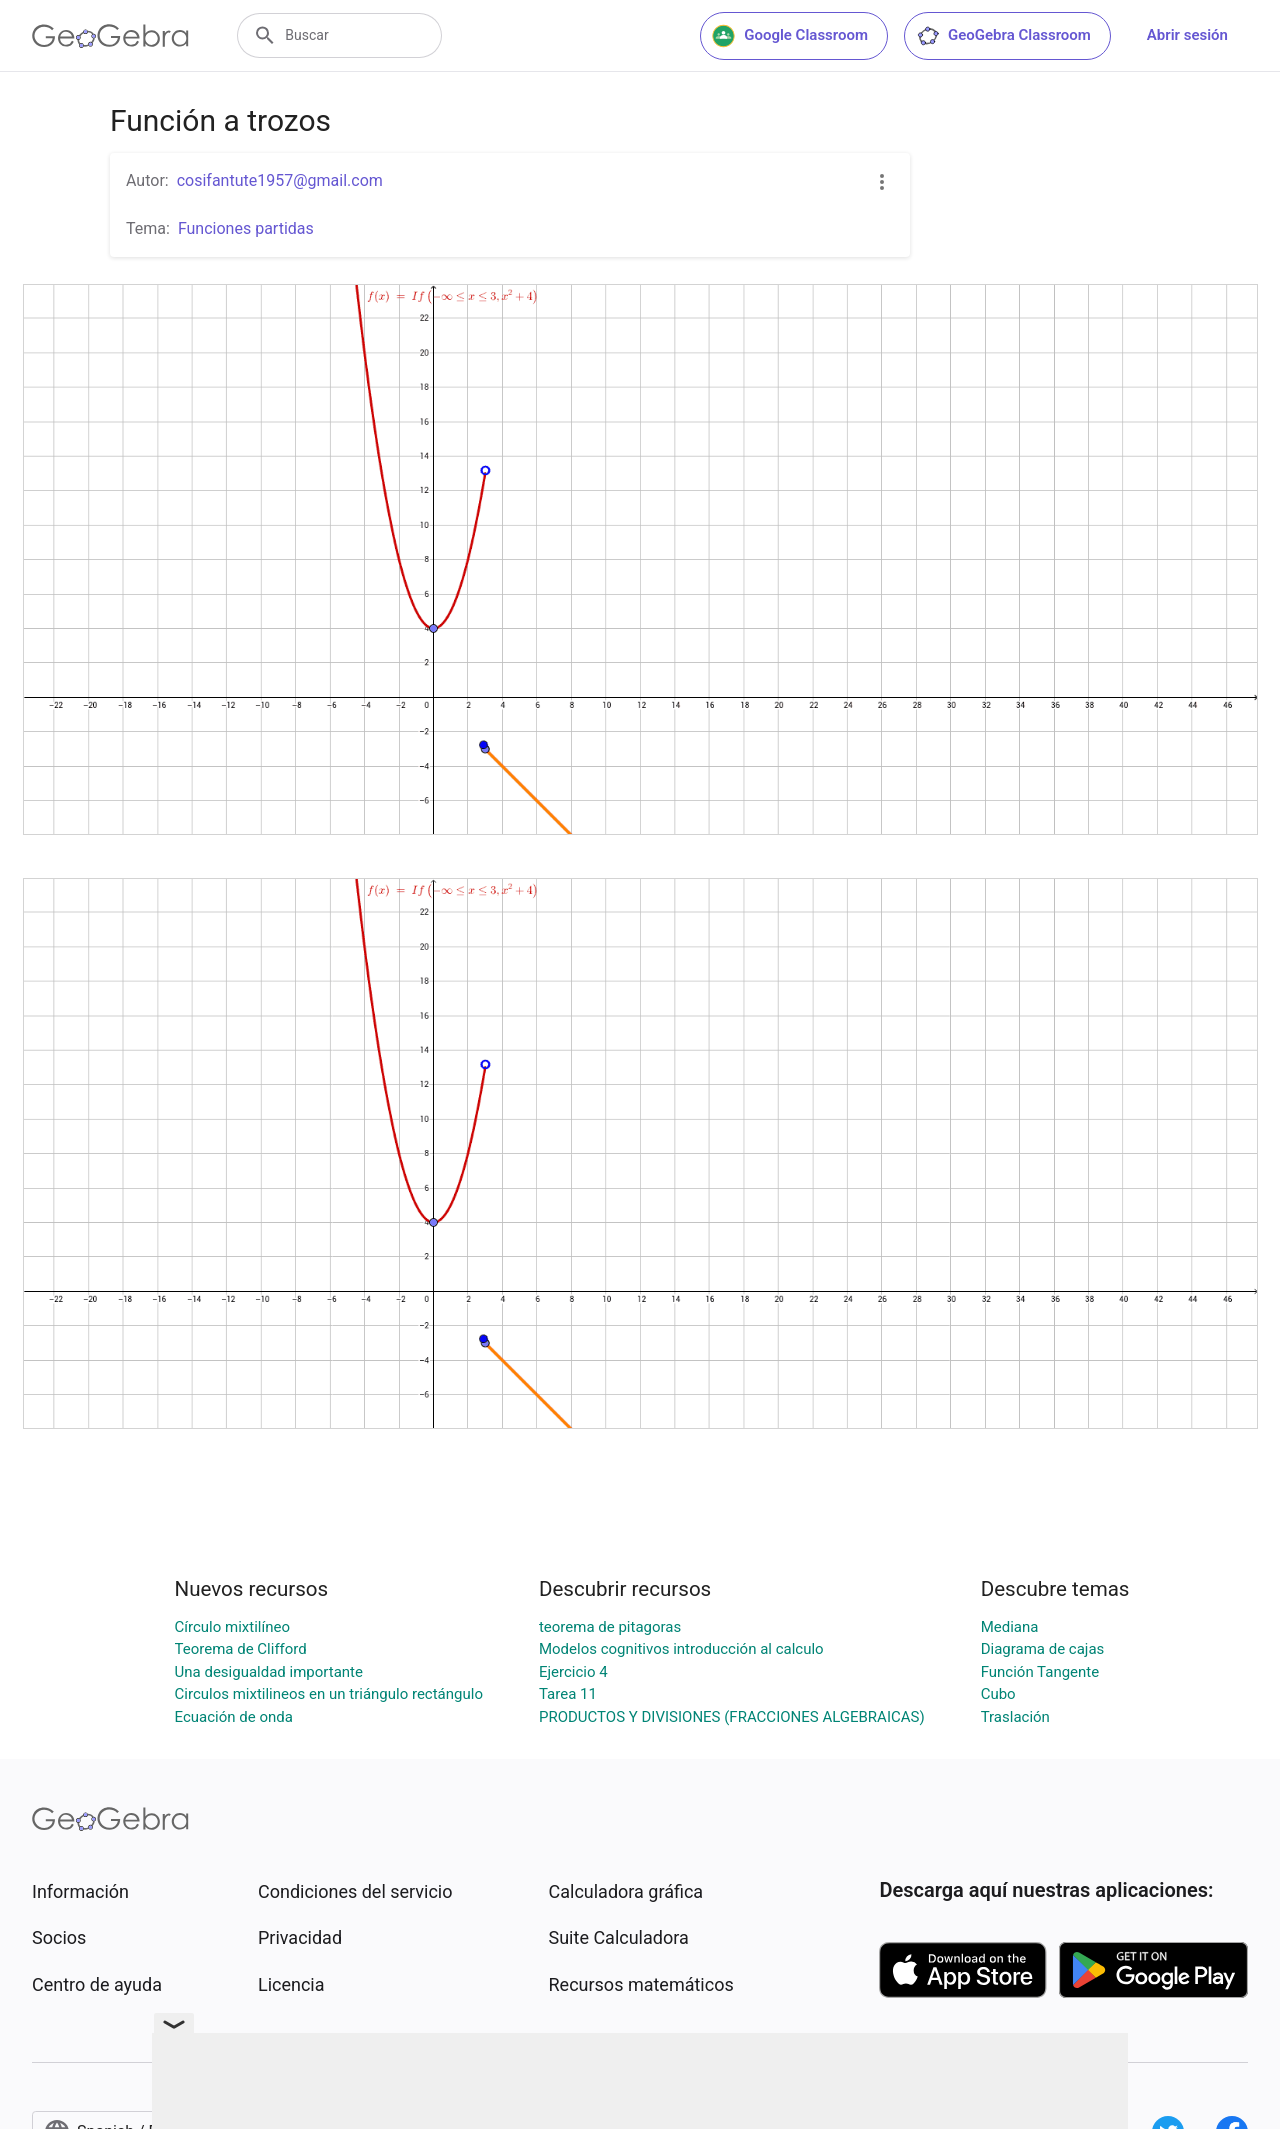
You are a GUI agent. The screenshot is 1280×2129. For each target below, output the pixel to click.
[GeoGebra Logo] (110, 36)
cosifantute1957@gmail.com (280, 180)
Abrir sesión (1187, 35)
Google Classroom (790, 36)
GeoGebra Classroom (1003, 36)
